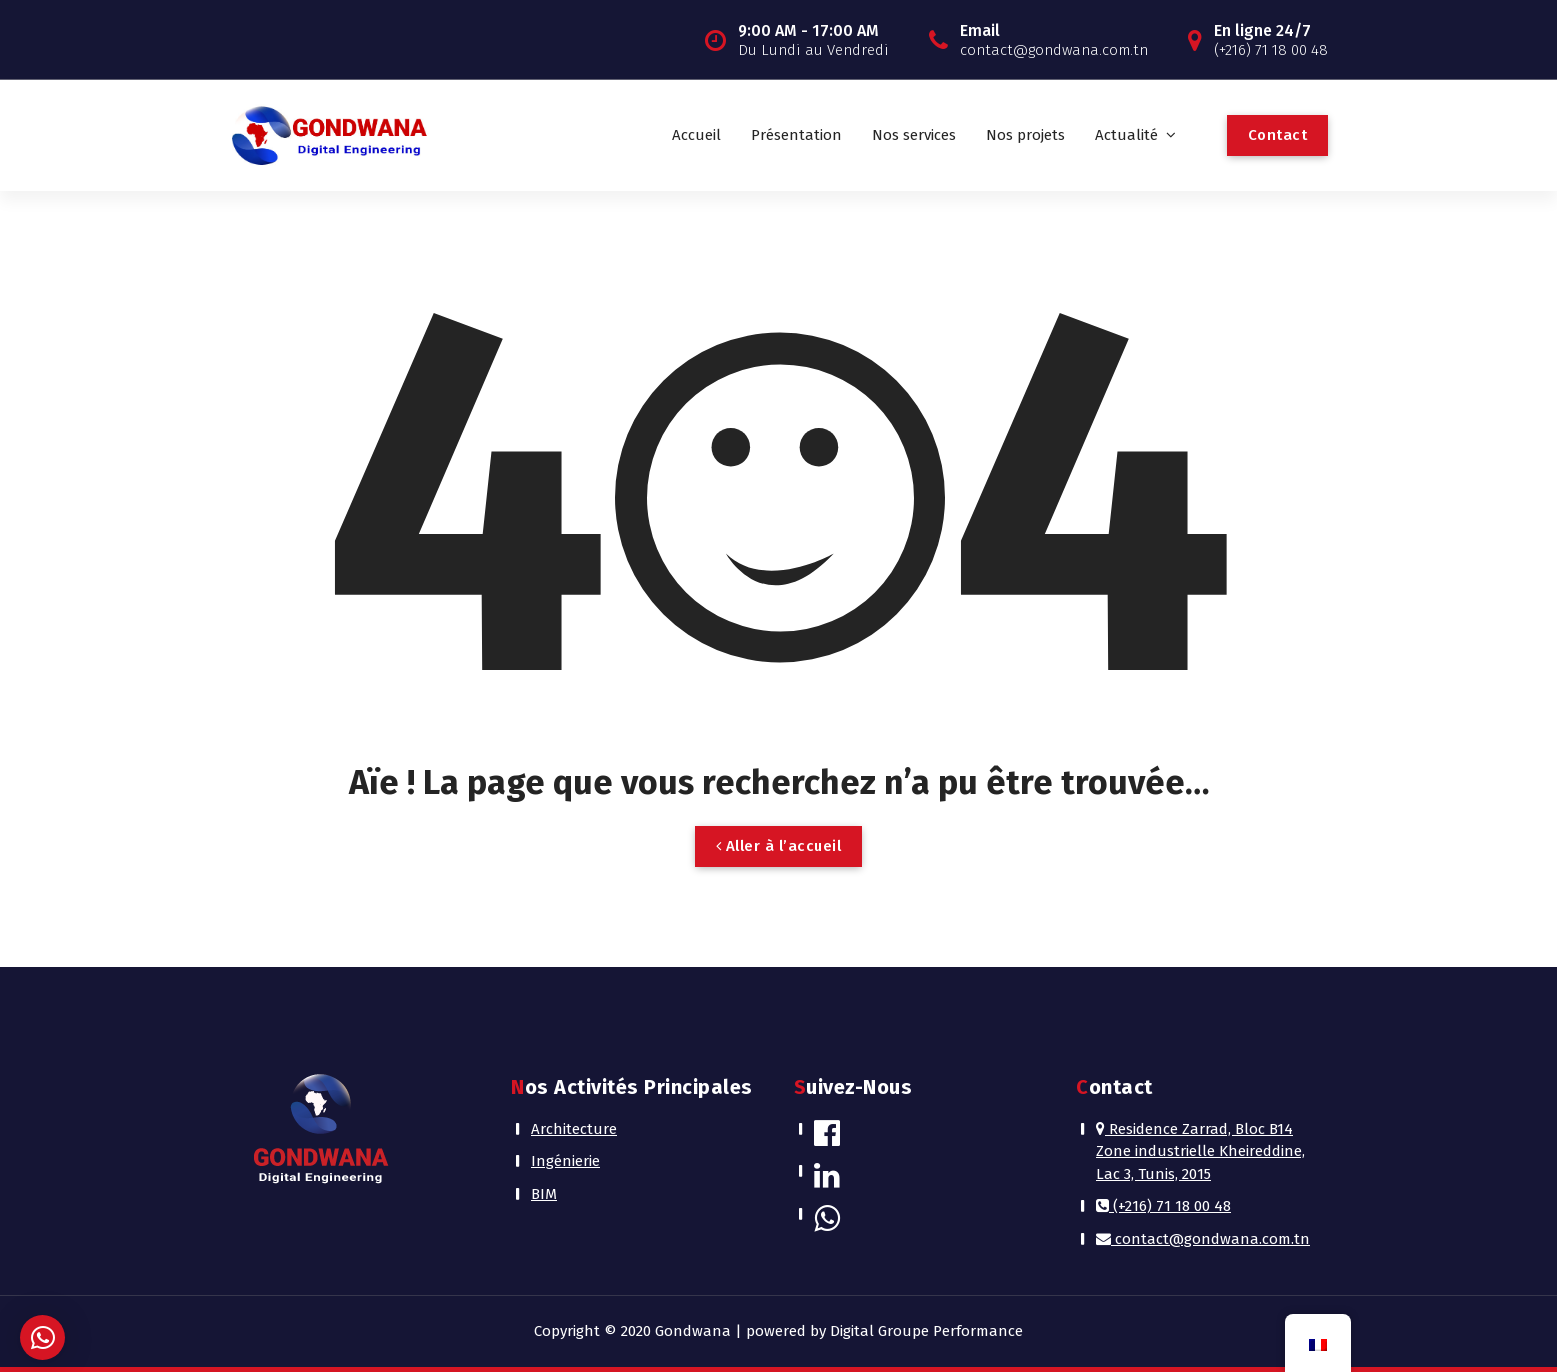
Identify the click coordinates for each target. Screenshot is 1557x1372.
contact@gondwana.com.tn (1203, 1239)
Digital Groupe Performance (926, 1331)
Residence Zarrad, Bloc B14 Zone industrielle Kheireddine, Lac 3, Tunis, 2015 (1200, 1151)
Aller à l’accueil (779, 846)
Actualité (1126, 135)
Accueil (696, 135)
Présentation (796, 135)
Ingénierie (565, 1161)
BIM (544, 1194)
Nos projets (1025, 135)
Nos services (914, 135)
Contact (1278, 135)
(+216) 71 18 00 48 (1163, 1206)
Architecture (574, 1129)
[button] (42, 1337)
